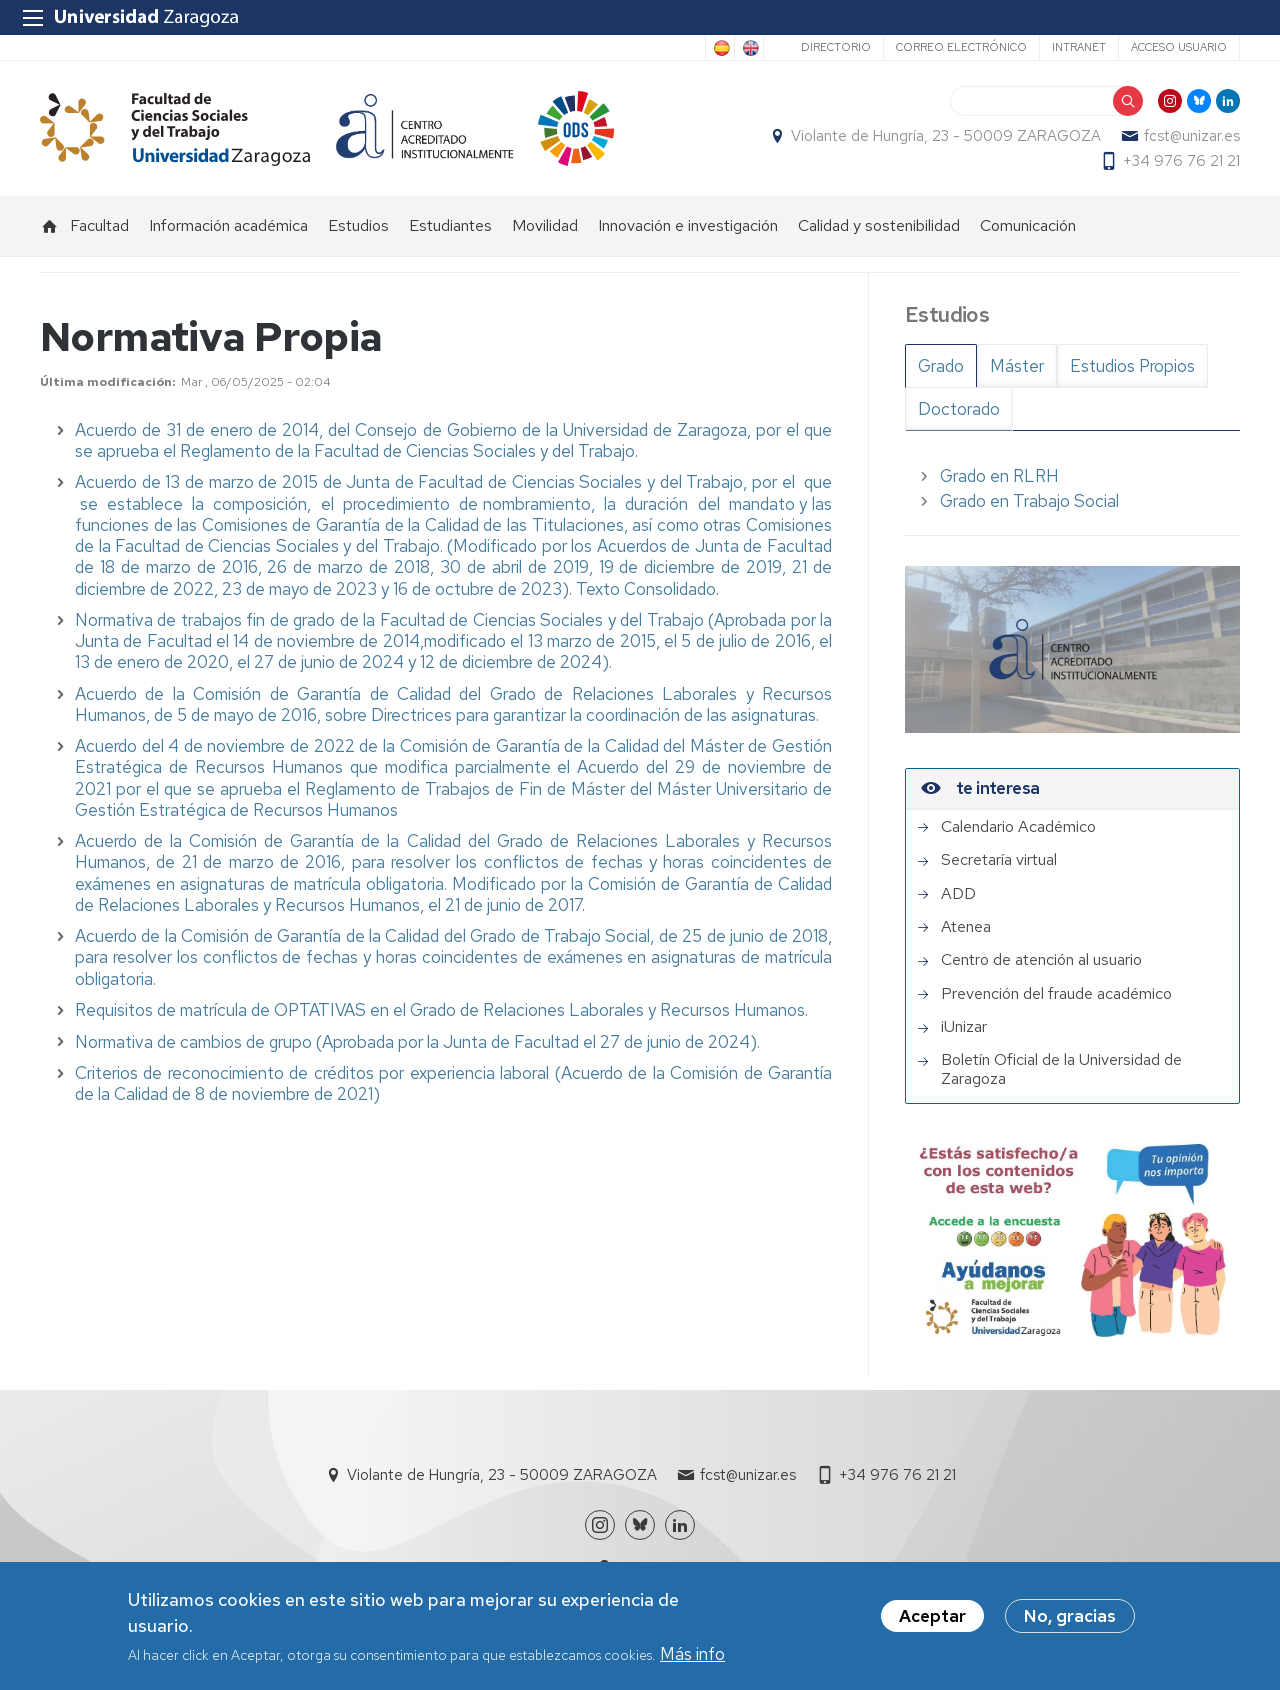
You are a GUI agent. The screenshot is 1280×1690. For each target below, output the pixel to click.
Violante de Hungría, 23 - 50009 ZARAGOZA (946, 136)
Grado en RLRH (999, 476)
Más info (692, 1657)
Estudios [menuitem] (358, 225)
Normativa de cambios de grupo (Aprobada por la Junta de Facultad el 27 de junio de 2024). (419, 1042)
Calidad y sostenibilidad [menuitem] (879, 225)
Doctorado (959, 409)
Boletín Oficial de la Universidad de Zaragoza (1061, 1069)
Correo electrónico (961, 47)
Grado (941, 366)
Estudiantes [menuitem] (450, 225)
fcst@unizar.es (1192, 136)
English (749, 48)
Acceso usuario (1179, 47)
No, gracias (1070, 1620)
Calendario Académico (1018, 827)
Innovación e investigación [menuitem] (688, 225)
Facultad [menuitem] (99, 225)
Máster (1017, 366)
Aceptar (932, 1620)
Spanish (720, 48)
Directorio (836, 47)
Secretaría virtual (999, 860)
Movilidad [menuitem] (545, 225)
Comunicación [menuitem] (1028, 225)
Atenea (966, 927)
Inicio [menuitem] (50, 226)
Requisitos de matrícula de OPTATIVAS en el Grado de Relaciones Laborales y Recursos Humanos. (441, 1010)
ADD (958, 894)
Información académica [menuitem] (228, 225)
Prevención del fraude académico (1056, 994)
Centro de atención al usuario (1041, 960)
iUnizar (964, 1027)
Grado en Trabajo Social (1029, 501)
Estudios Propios (1132, 366)
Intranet (1079, 47)
